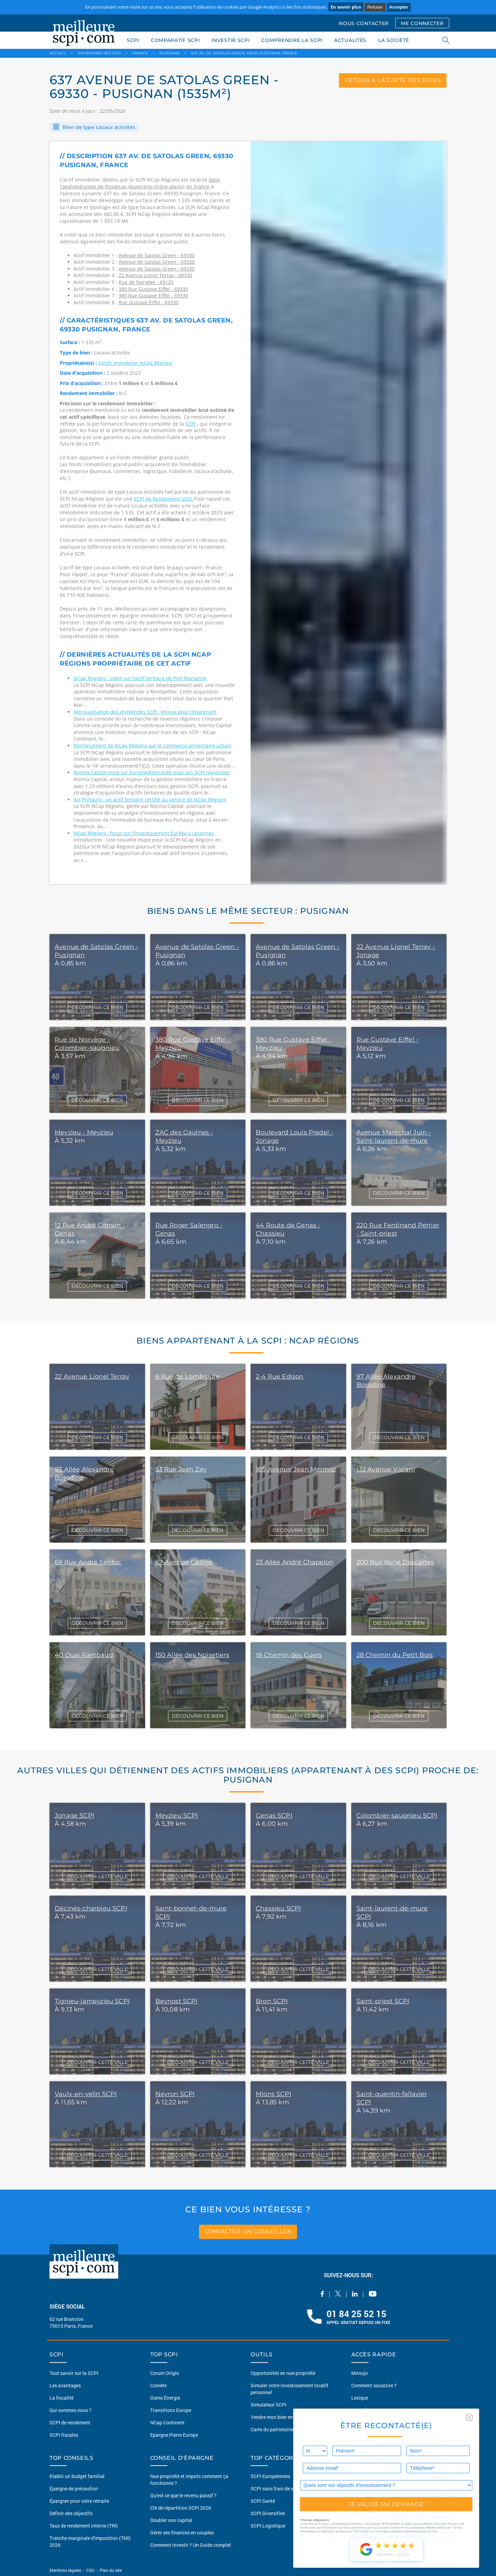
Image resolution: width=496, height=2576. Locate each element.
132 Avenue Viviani (385, 1469)
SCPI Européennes (270, 2476)
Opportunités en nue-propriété (283, 2373)
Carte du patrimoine (272, 2429)
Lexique (359, 2397)
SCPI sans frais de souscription (284, 2488)
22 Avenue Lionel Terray (92, 1376)
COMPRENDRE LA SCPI (291, 40)
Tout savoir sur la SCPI (73, 2373)
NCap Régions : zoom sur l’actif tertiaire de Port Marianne (140, 678)
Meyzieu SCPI (176, 1815)
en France (197, 186)
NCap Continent (167, 2422)
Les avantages (65, 2385)
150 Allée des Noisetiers (192, 1655)
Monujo (359, 2373)
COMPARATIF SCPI (175, 40)
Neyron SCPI (175, 2094)
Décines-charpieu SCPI (91, 1908)
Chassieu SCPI (278, 1908)
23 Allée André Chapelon (294, 1562)
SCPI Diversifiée (268, 2513)
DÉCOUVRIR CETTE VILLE (97, 1876)
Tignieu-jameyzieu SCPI (92, 2001)
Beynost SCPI (176, 2001)
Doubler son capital (171, 2520)
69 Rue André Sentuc (88, 1562)
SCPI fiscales (63, 2435)
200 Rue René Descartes (395, 1562)
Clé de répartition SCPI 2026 (180, 2507)
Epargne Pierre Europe (174, 2435)
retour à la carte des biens (392, 80)
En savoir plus (346, 7)
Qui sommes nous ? (70, 2410)
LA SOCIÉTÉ (393, 40)
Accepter (398, 7)
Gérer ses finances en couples (182, 2532)
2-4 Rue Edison (280, 1376)
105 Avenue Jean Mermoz (296, 1469)
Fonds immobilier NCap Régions (135, 363)
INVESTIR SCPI (230, 40)
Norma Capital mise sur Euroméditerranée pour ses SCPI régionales (152, 772)
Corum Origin (164, 2373)
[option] (349, 512)
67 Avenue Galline (184, 1562)
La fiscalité (61, 2397)
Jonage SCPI (74, 1815)
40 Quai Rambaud (84, 1655)
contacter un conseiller (248, 2231)
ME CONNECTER (422, 23)
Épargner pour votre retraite (79, 2501)
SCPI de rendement (69, 2422)
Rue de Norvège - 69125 (146, 282)
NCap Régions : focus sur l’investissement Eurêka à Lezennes (144, 833)
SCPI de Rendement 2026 (164, 498)
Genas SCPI (274, 1815)
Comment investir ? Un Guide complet (190, 2545)
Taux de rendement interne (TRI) (83, 2525)
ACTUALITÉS (350, 40)
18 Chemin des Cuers (289, 1655)
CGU (90, 2570)
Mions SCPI (273, 2094)
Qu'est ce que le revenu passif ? (183, 2495)
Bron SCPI (272, 2001)
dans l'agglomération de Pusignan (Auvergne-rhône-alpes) (140, 183)
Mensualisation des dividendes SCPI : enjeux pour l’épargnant (145, 712)
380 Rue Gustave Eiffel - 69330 (153, 289)
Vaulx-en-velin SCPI (86, 2094)
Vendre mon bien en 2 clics (279, 2417)
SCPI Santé (263, 2501)
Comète (158, 2385)
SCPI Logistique (268, 2525)
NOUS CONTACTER (364, 23)
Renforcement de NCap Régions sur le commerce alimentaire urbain (153, 745)
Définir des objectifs (70, 2513)
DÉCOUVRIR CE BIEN (97, 1007)
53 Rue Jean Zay (181, 1469)
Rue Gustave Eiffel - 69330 (148, 302)
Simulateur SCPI (268, 2404)
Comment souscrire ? (374, 2385)
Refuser (375, 7)
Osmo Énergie (165, 2397)
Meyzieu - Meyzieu (84, 1132)
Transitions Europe (170, 2410)
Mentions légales (65, 2570)
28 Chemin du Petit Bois (394, 1655)
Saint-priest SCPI (382, 2001)
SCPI (133, 40)
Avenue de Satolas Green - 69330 (157, 255)
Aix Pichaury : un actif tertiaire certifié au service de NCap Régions (150, 799)
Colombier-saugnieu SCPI (397, 1815)
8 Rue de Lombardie (187, 1376)
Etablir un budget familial (76, 2476)
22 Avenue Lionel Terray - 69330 (155, 275)
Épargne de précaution (73, 2488)
